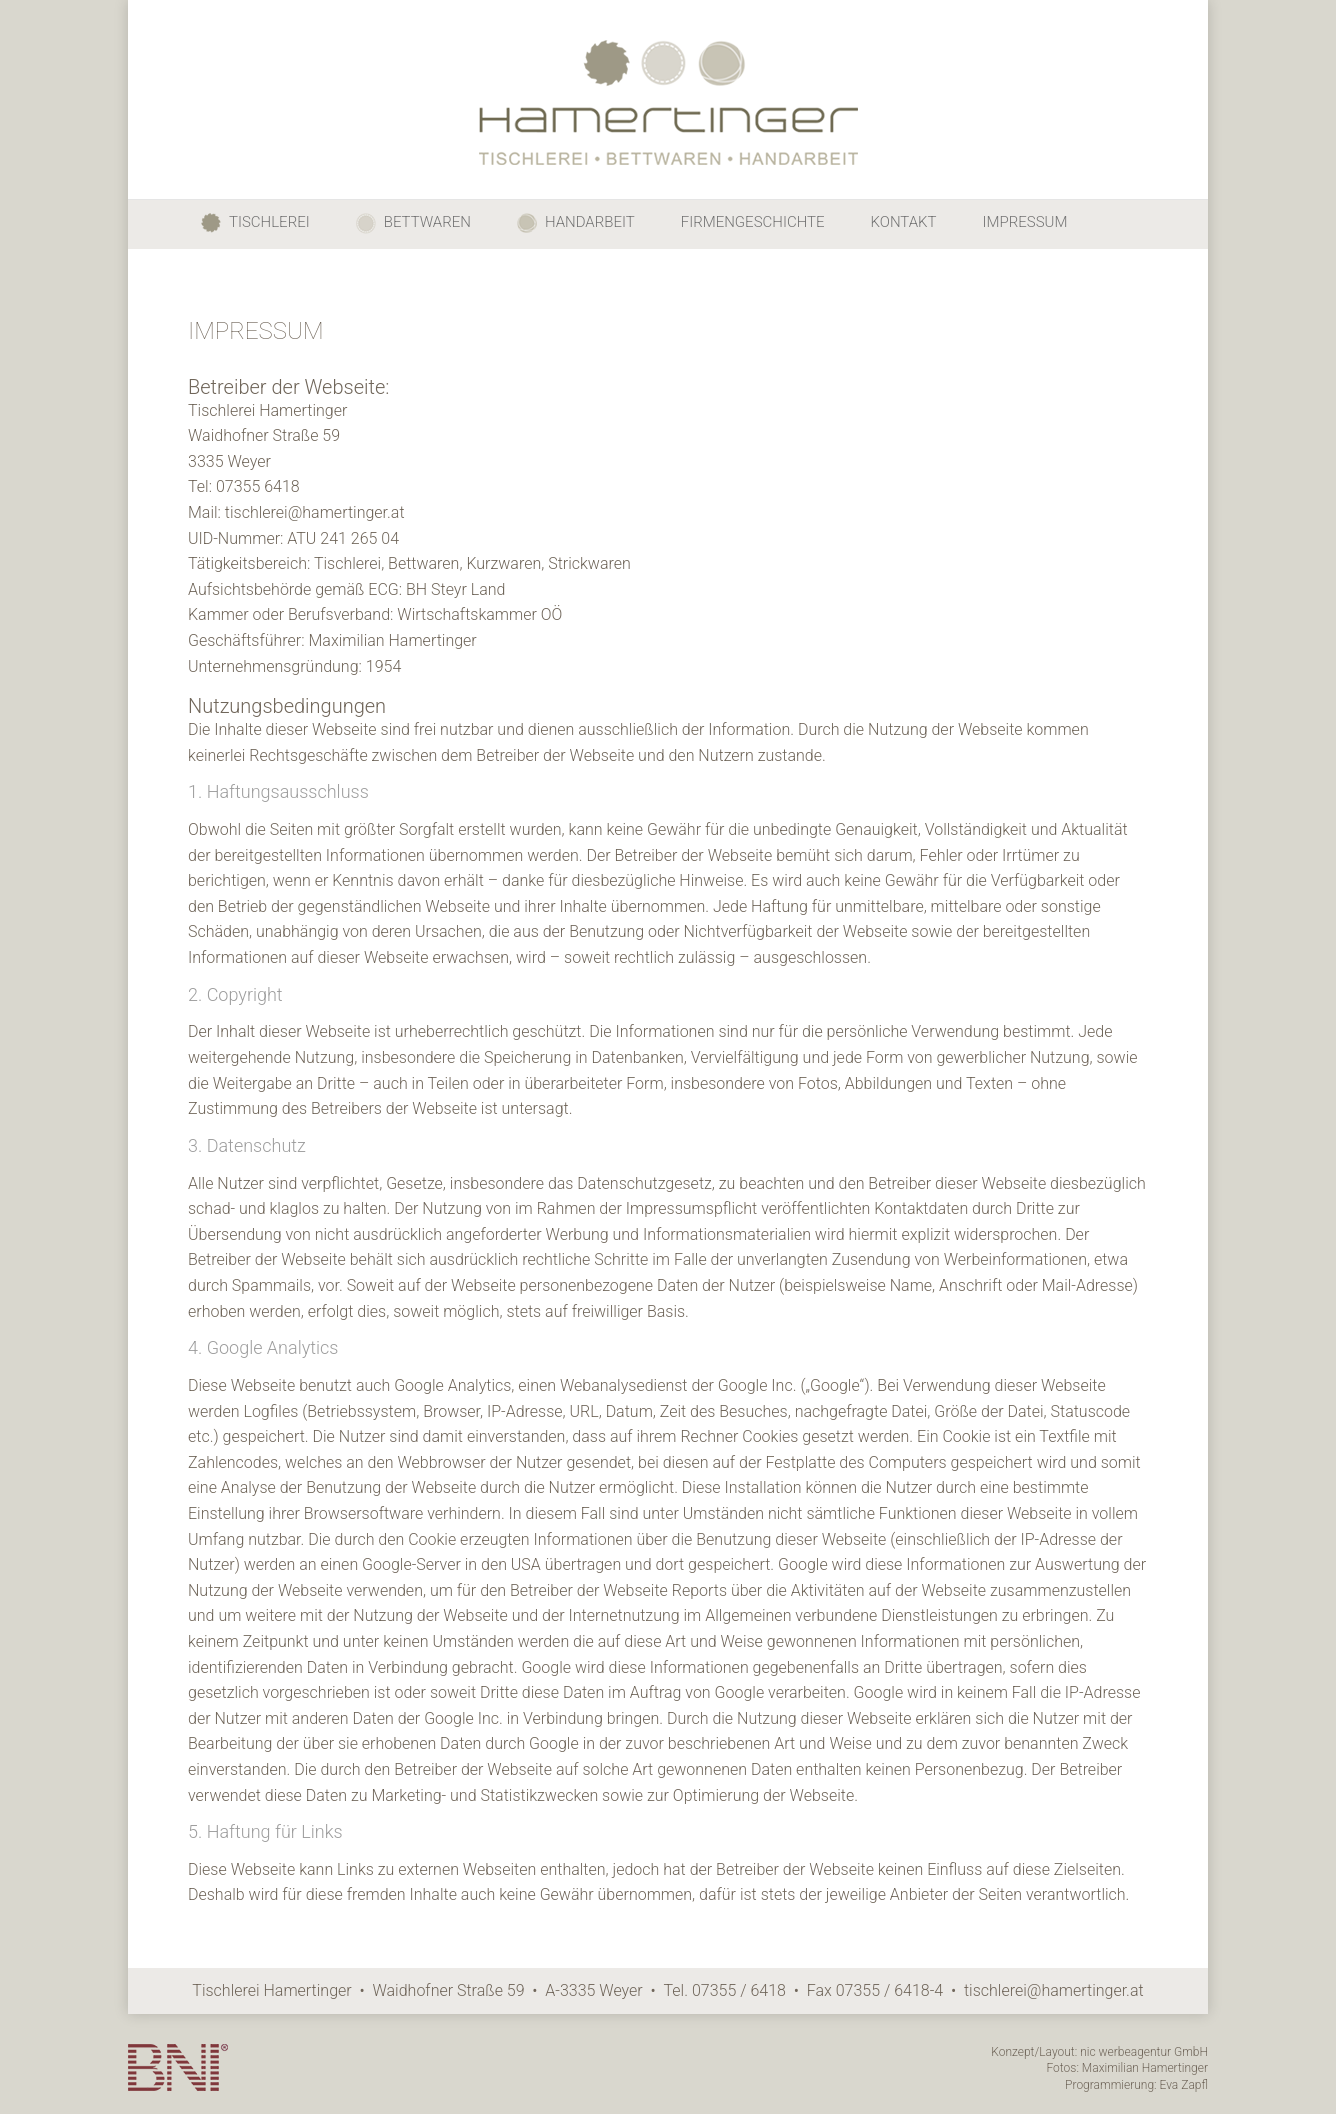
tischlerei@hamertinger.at (1054, 1990)
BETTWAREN (413, 223)
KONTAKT (904, 222)
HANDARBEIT (576, 223)
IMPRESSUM (1025, 222)
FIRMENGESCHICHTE (753, 222)
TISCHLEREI (255, 223)
